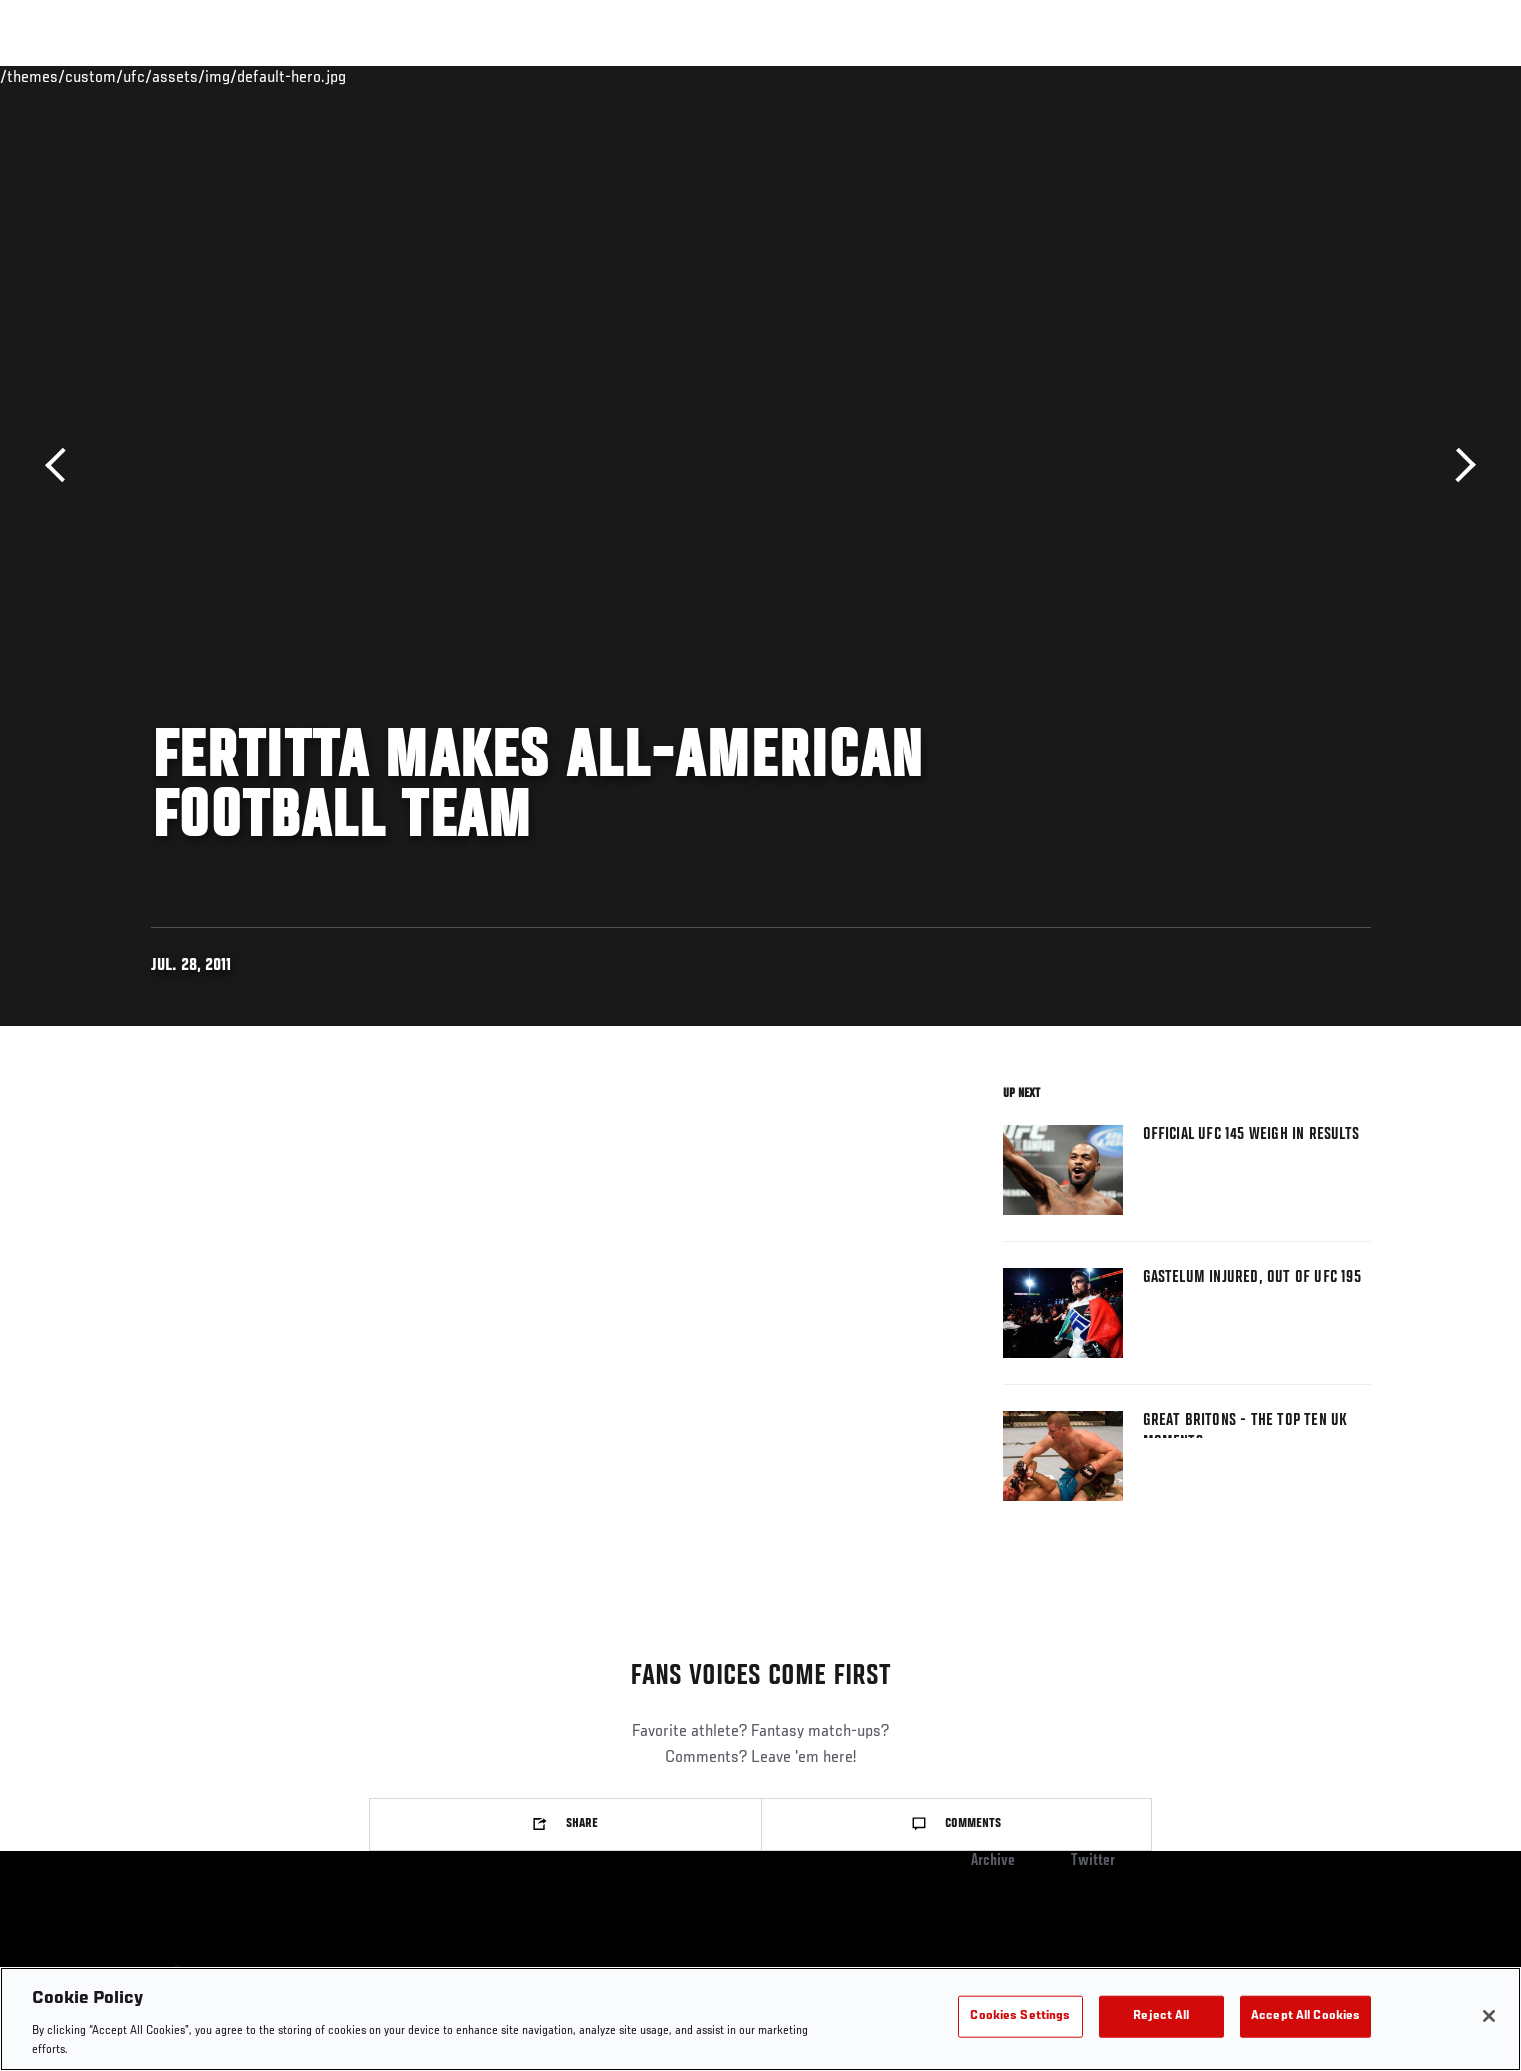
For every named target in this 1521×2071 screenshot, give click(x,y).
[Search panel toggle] (1381, 76)
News (380, 76)
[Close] (1489, 2016)
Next (1458, 465)
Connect (1083, 76)
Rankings (213, 76)
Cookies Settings (1020, 2016)
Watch (1164, 76)
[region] (760, 2019)
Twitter (1093, 1861)
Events (128, 76)
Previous (62, 465)
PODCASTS (1249, 76)
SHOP (1327, 76)
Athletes (302, 76)
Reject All (1161, 2016)
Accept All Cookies (1305, 2016)
